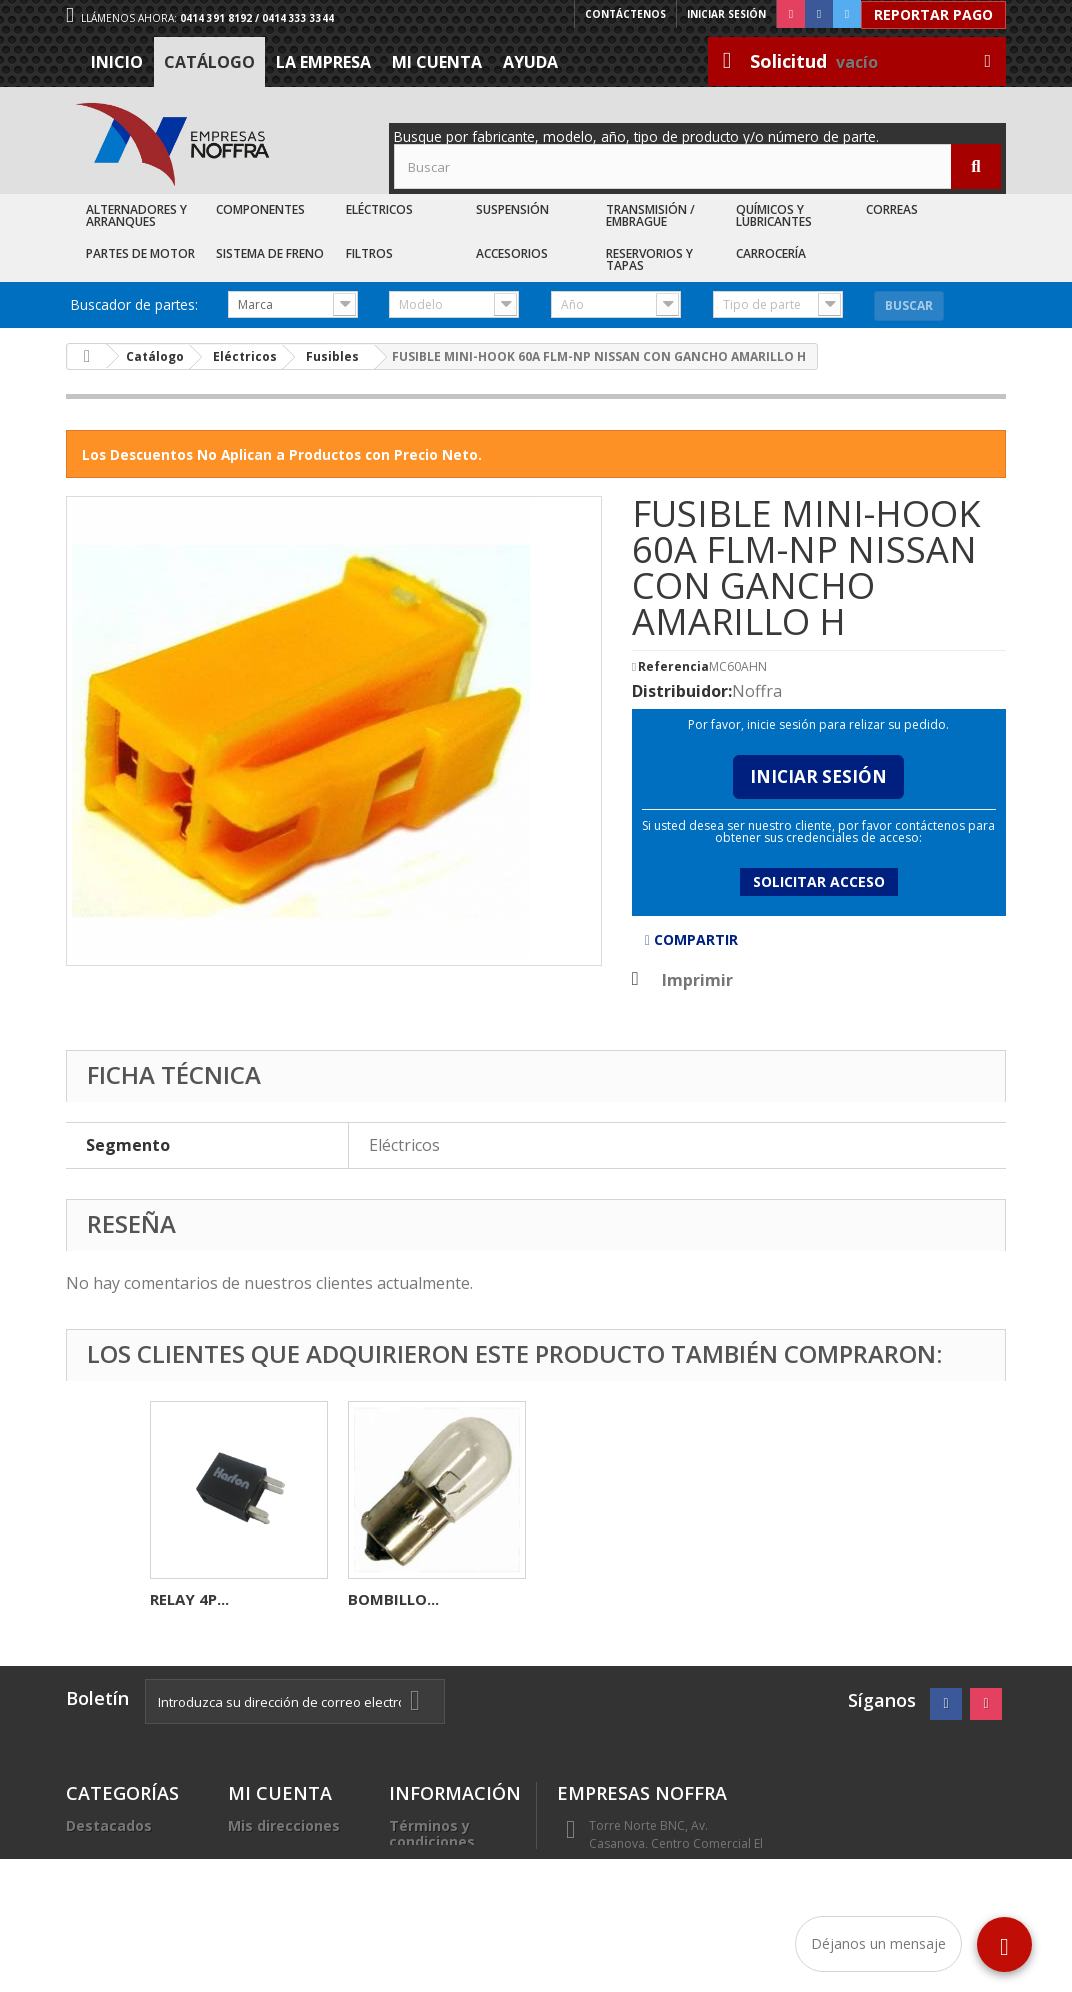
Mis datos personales (268, 1857)
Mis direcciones (284, 1825)
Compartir (691, 939)
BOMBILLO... (789, 1599)
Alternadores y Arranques (136, 215)
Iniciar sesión (726, 14)
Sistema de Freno (270, 253)
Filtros (369, 253)
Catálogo (209, 62)
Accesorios (512, 253)
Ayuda (530, 62)
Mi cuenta (437, 62)
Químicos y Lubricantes (774, 215)
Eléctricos (379, 209)
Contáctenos (625, 14)
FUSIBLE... (383, 1599)
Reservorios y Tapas (649, 259)
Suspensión (512, 209)
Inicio (117, 62)
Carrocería (771, 253)
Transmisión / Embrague (650, 215)
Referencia (673, 667)
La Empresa (323, 62)
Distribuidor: (682, 691)
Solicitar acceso (819, 881)
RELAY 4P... (189, 1599)
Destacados (109, 1825)
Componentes (260, 209)
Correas (892, 209)
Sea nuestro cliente (432, 1937)
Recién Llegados (125, 1873)
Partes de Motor (140, 253)
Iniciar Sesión (818, 776)
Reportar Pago (933, 14)
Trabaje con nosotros (432, 1897)
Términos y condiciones (432, 1833)
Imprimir (697, 980)
